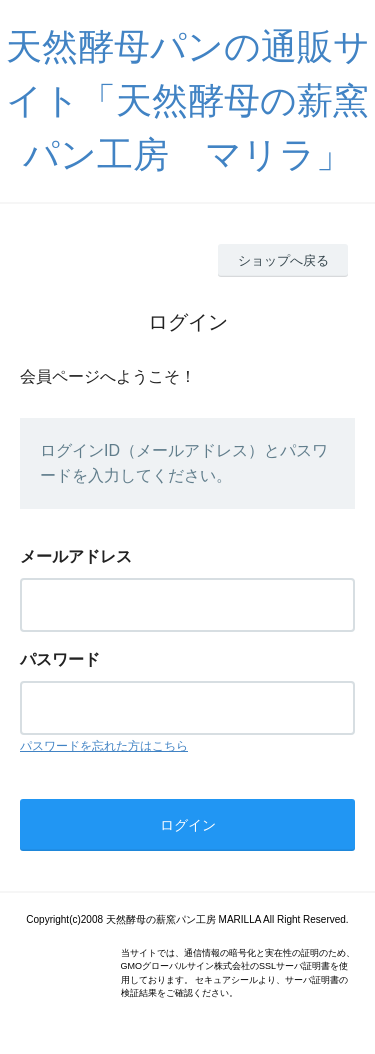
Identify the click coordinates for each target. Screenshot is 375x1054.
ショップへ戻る (283, 260)
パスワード (60, 659)
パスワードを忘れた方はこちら (104, 746)
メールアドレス (76, 556)
